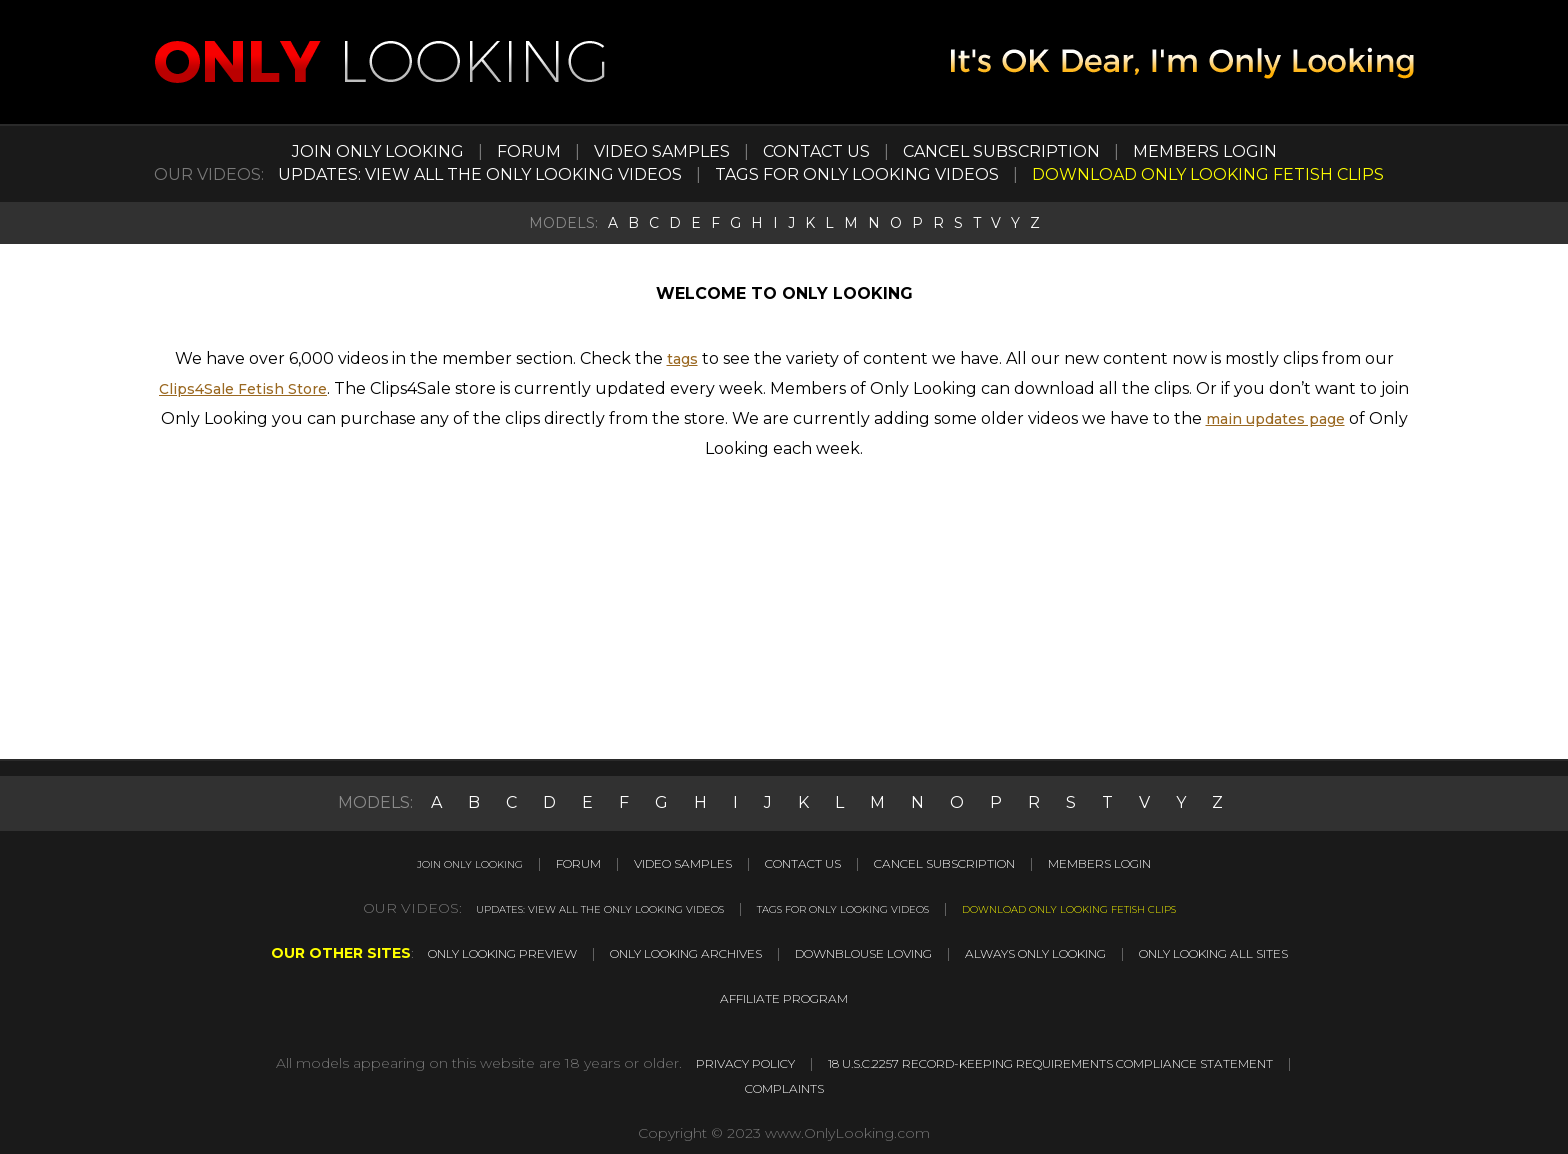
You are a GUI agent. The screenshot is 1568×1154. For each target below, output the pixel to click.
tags (682, 358)
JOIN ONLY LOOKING (378, 151)
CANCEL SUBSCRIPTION (1001, 151)
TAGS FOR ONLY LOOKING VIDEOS (857, 174)
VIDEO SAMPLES (662, 151)
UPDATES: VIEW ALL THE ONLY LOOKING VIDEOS (480, 174)
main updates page (1275, 418)
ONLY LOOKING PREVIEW (419, 951)
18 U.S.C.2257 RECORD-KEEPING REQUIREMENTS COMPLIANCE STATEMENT (718, 1083)
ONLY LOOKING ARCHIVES (646, 951)
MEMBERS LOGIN (1205, 151)
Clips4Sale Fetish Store (243, 388)
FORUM (529, 151)
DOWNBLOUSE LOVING (866, 951)
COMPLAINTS (1078, 1083)
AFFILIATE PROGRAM (784, 995)
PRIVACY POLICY (985, 1059)
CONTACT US (816, 151)
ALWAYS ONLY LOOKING (1077, 951)
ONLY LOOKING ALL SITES (1296, 951)
